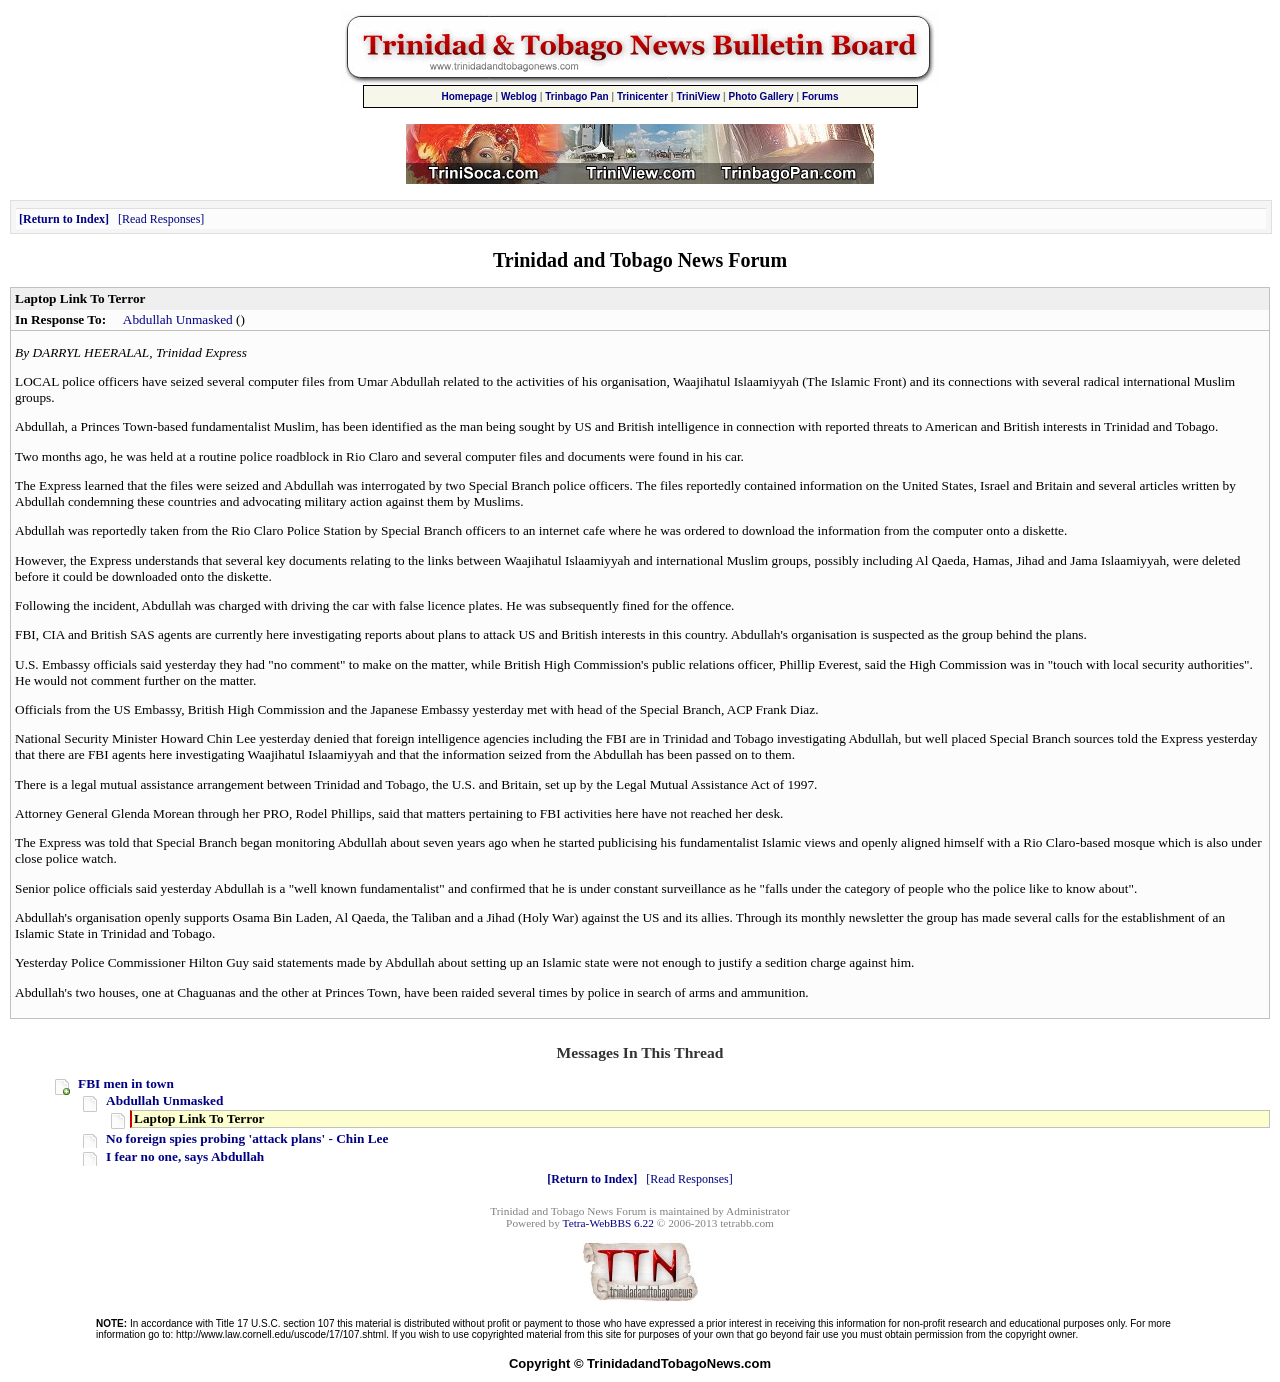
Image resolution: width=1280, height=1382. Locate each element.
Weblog (519, 96)
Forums (820, 96)
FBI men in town (126, 1083)
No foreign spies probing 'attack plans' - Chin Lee (247, 1138)
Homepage (466, 96)
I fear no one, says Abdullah (185, 1156)
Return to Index (64, 219)
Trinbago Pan (576, 96)
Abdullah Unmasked (178, 319)
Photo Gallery (761, 96)
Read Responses (161, 219)
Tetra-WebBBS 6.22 (608, 1223)
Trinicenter (642, 96)
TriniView (698, 96)
